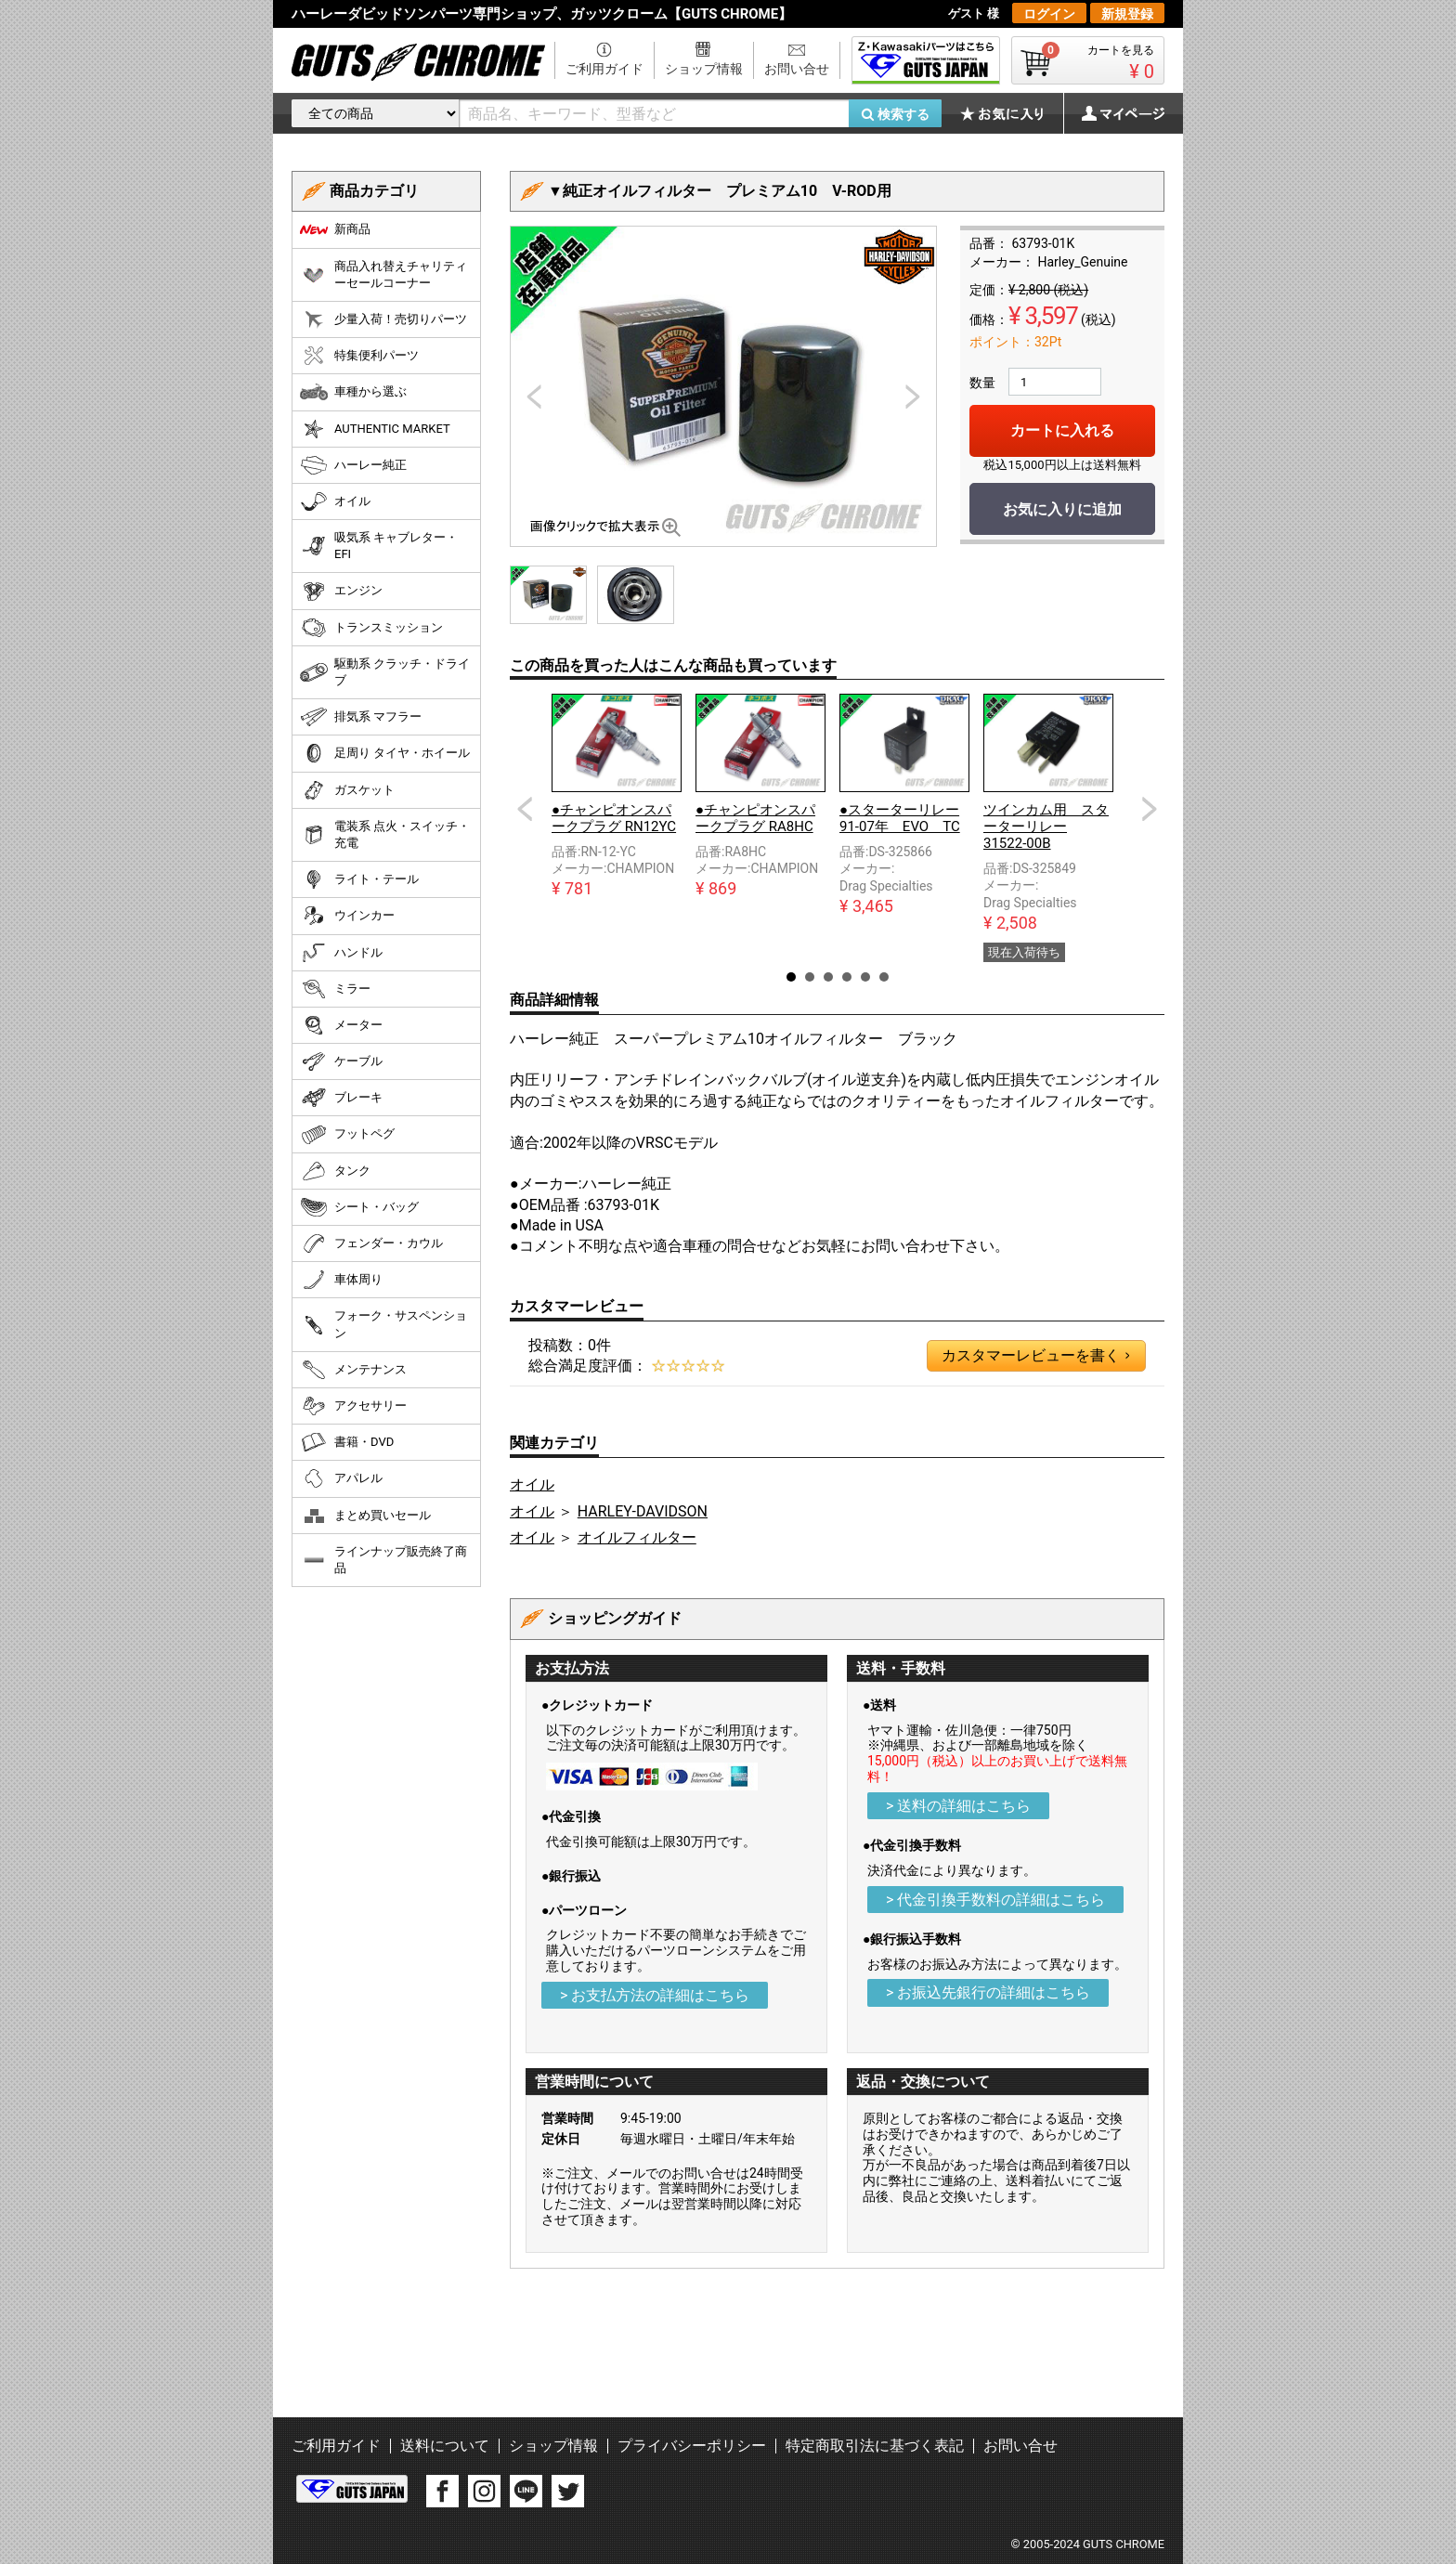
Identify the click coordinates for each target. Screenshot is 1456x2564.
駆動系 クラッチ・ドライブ (385, 672)
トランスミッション (371, 627)
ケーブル (341, 1061)
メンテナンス (353, 1369)
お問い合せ (796, 68)
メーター (341, 1025)
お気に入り (1011, 113)
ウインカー (347, 915)
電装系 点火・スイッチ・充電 (385, 834)
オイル (532, 1484)
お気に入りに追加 (1062, 509)
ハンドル (341, 953)
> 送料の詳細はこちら (958, 1806)
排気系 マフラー (361, 717)
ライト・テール (359, 879)
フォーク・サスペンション (383, 1323)
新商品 (335, 229)
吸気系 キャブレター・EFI (379, 545)
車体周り (341, 1279)
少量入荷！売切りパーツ (383, 319)
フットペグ (347, 1135)
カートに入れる (1062, 430)
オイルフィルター (637, 1537)
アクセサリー (353, 1406)
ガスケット (347, 790)
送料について (444, 2445)
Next (1149, 809)
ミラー (335, 989)
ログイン (1049, 14)
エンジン (341, 591)
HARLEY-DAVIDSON (643, 1511)
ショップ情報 (704, 68)
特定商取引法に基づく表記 (875, 2445)
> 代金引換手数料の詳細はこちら (995, 1899)
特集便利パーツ (359, 355)
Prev (525, 809)
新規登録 (1127, 14)
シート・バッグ (359, 1207)
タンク (335, 1171)
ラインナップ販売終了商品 (383, 1559)
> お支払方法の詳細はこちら (654, 1995)
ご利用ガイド (605, 68)
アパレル (341, 1478)
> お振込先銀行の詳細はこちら (988, 1992)
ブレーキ (341, 1097)
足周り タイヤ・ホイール (385, 753)
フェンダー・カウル (371, 1243)
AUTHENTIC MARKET (375, 429)
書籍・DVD (347, 1442)
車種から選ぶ (353, 392)
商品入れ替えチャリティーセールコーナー (383, 274)
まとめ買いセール (365, 1515)
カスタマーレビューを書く (1035, 1356)
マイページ (1113, 113)
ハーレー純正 (353, 465)
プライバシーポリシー (692, 2445)
